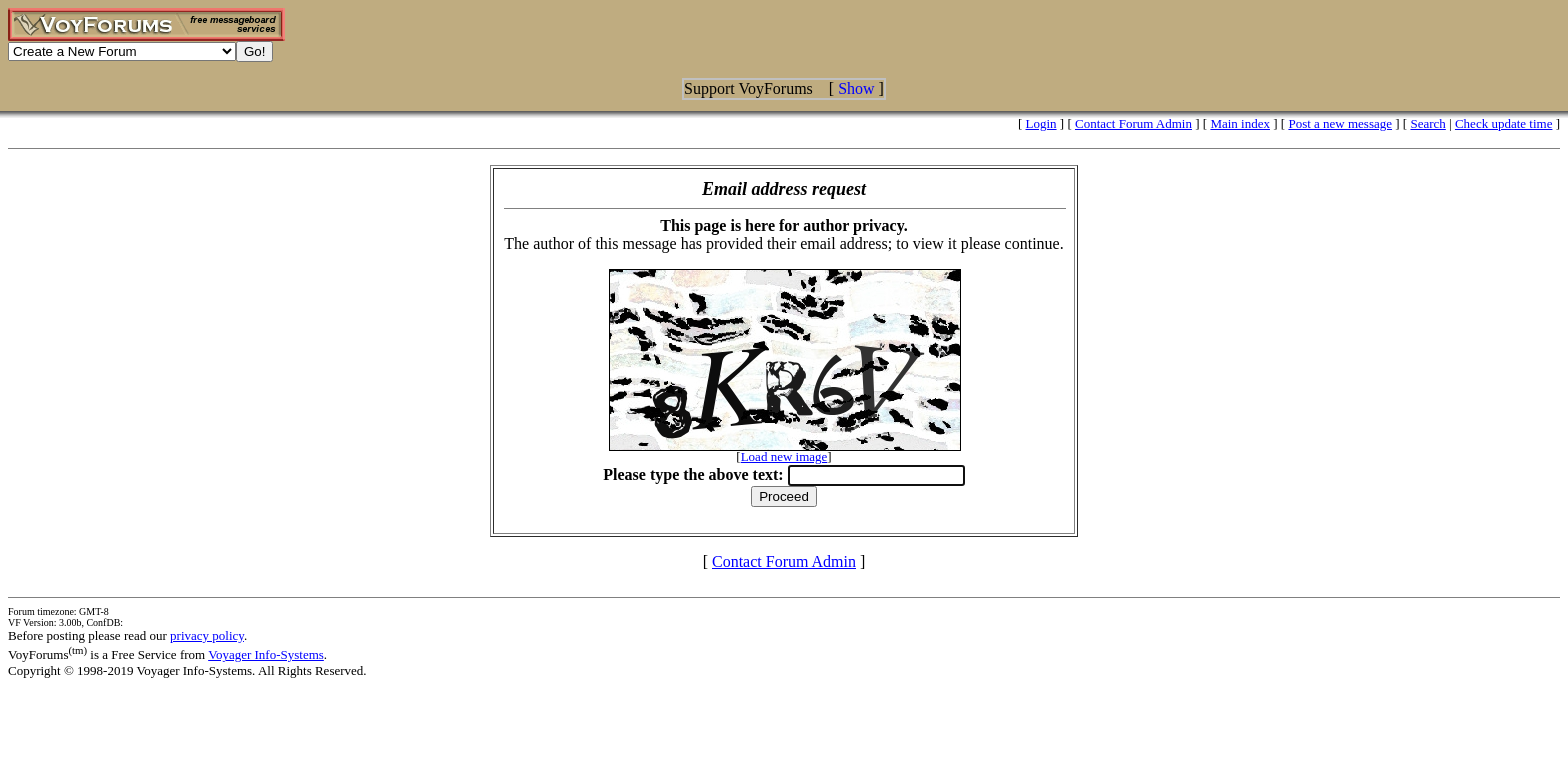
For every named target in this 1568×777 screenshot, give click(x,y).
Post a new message (1340, 123)
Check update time (1503, 123)
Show (856, 88)
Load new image (784, 456)
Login (1041, 123)
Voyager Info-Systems (266, 654)
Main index (1240, 123)
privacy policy (207, 635)
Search (1427, 123)
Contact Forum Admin (1133, 123)
